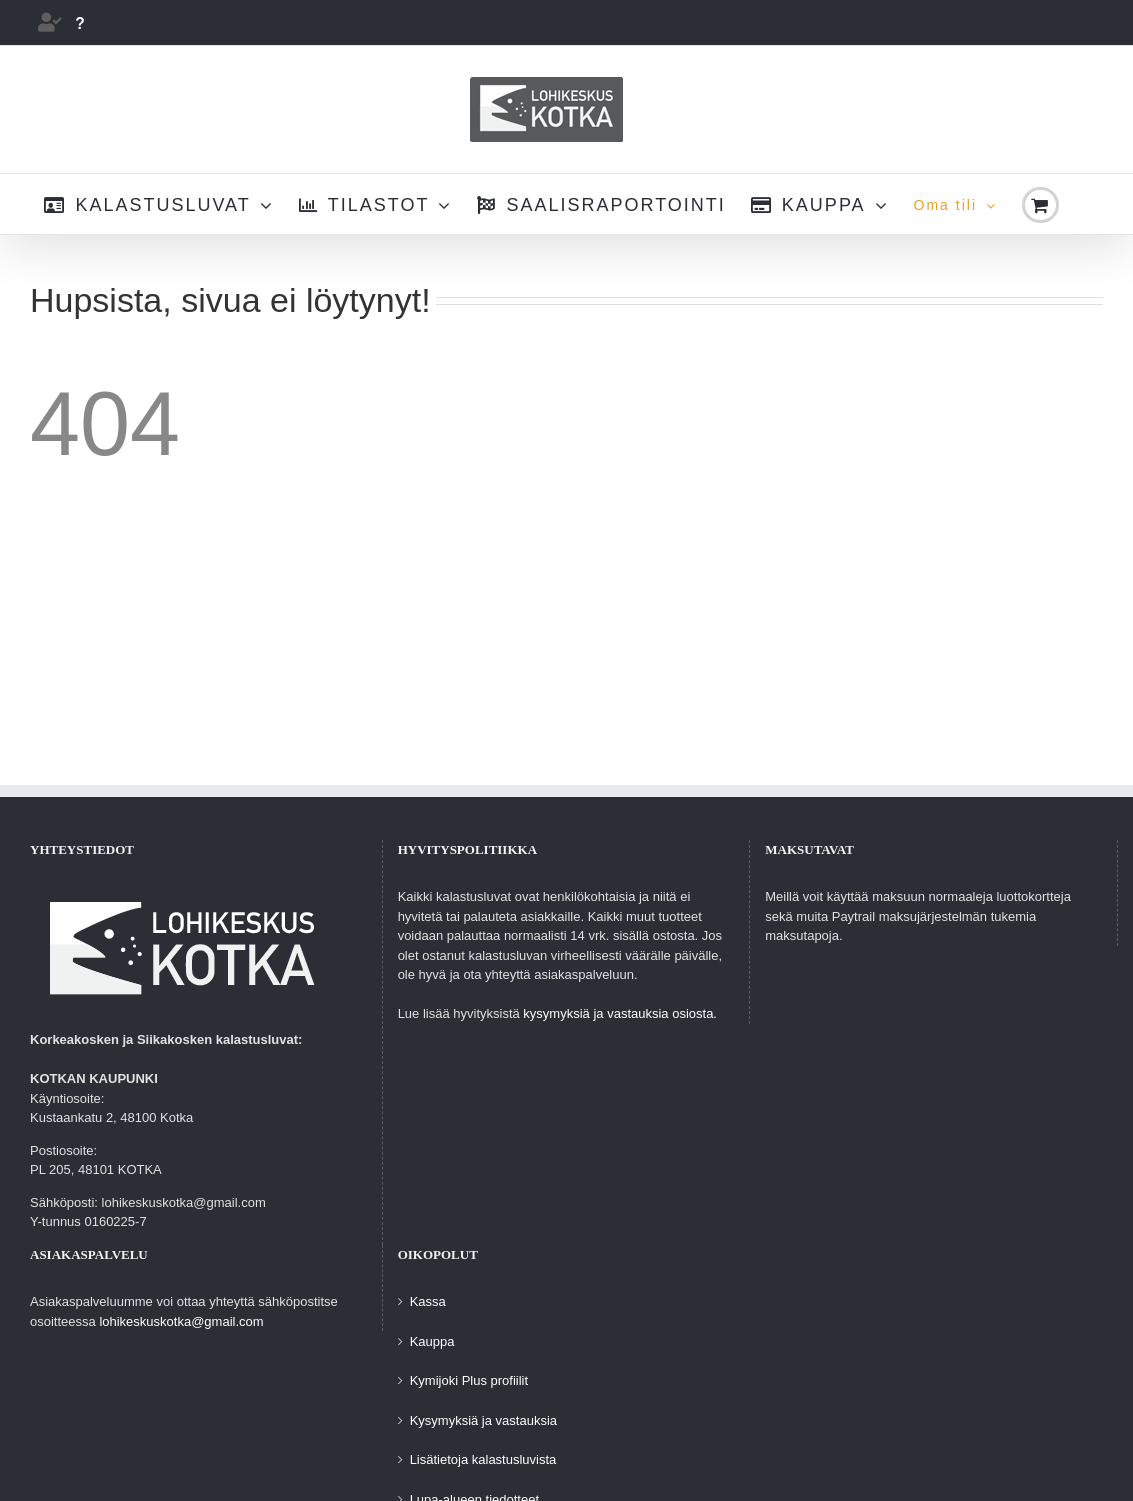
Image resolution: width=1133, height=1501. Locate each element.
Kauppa (432, 1341)
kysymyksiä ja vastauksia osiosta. (620, 1013)
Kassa (428, 1301)
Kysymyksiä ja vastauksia (483, 1420)
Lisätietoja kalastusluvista (483, 1459)
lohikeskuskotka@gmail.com (181, 1321)
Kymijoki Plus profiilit (469, 1380)
